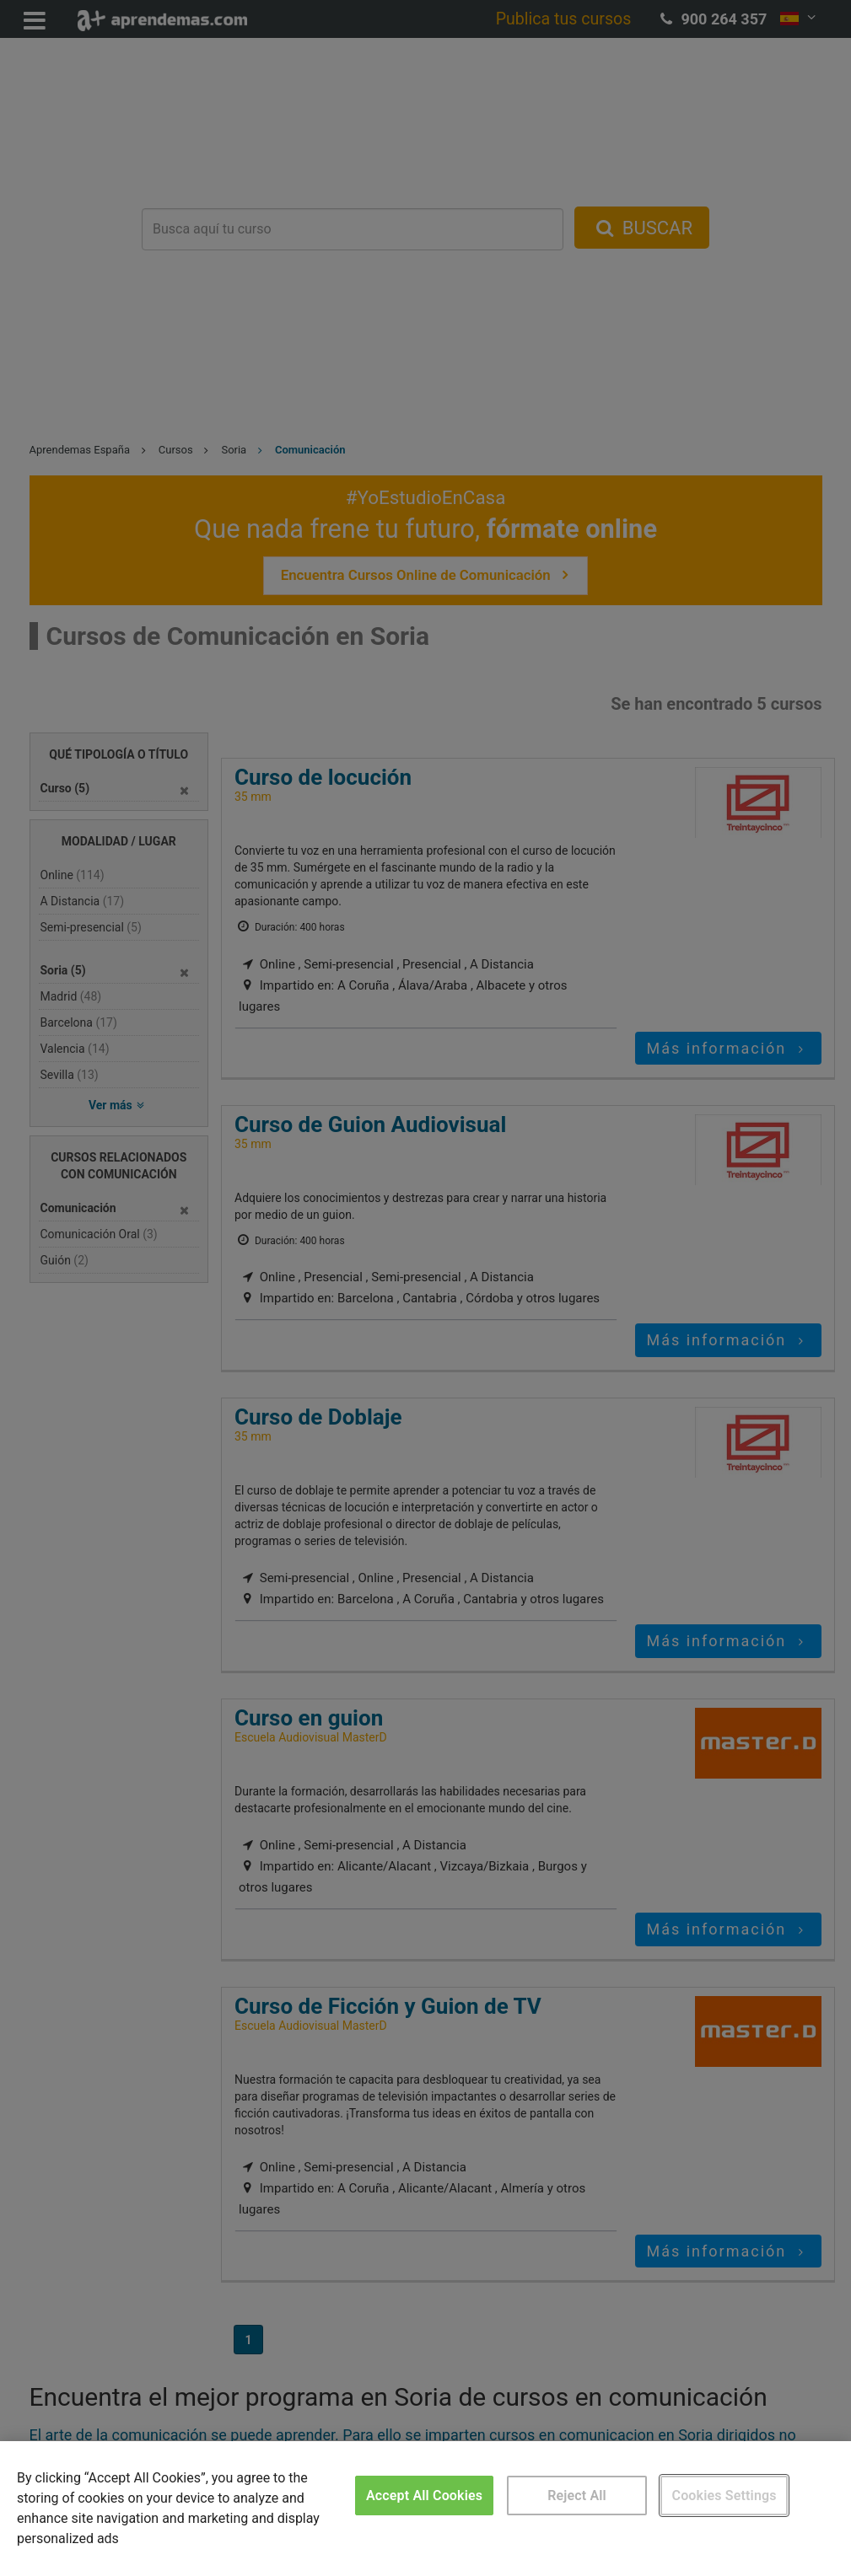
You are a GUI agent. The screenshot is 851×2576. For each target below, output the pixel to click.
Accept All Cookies (424, 2495)
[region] (425, 2508)
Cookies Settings (724, 2495)
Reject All (576, 2495)
